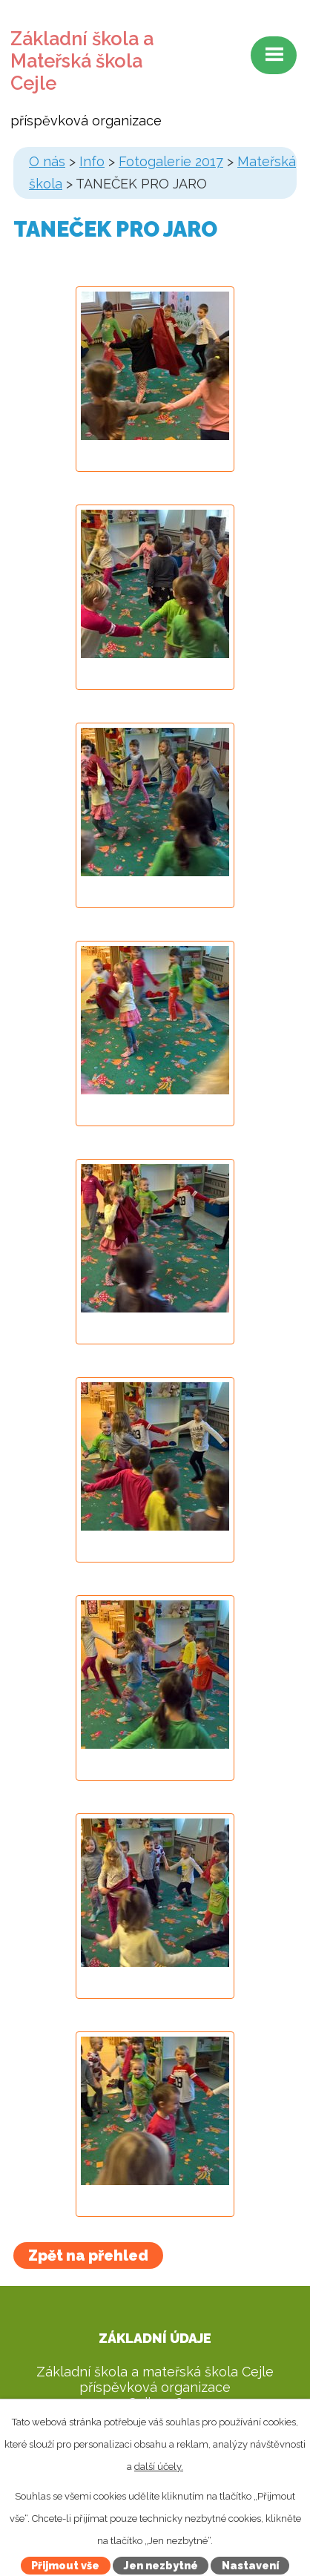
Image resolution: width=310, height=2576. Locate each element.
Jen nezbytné (160, 2566)
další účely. (158, 2466)
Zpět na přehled (88, 2255)
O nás (47, 161)
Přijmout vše (65, 2566)
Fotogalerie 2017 (171, 161)
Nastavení (250, 2566)
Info (92, 161)
